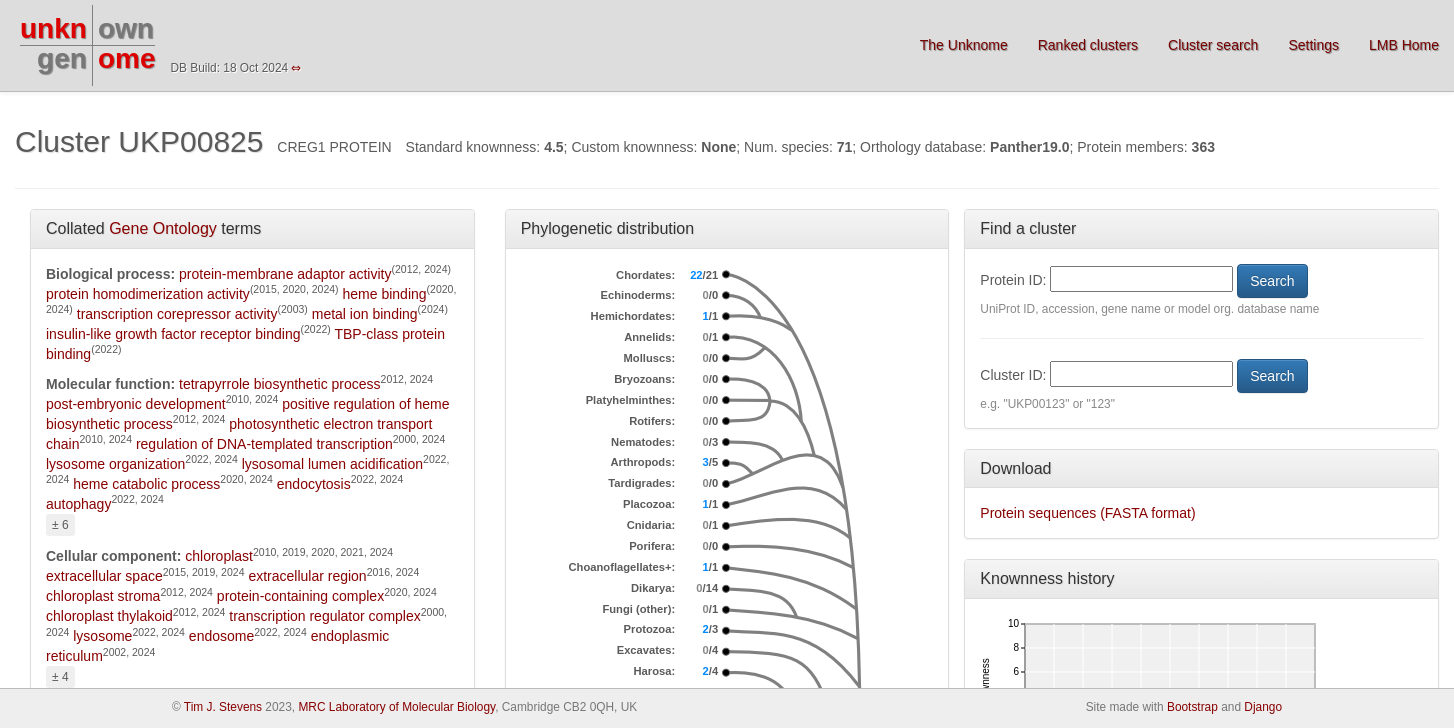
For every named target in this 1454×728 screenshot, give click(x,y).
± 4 (60, 677)
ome (127, 58)
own (126, 28)
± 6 (60, 525)
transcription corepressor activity (177, 314)
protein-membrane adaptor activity (285, 274)
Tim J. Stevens (223, 707)
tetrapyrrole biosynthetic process (280, 384)
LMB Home (1404, 45)
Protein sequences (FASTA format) (1087, 513)
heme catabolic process (146, 484)
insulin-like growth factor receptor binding (173, 334)
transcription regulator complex (324, 616)
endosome (221, 636)
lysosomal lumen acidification (332, 464)
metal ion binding (365, 314)
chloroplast (219, 556)
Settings (1313, 45)
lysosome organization (115, 464)
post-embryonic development (136, 404)
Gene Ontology (163, 228)
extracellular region (307, 576)
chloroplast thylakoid (109, 616)
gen (62, 58)
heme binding (385, 294)
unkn (53, 28)
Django (1263, 707)
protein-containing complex (300, 596)
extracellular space (104, 576)
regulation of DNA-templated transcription (264, 444)
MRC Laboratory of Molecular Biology (396, 707)
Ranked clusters (1088, 45)
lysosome (102, 636)
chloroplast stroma (103, 596)
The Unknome (964, 45)
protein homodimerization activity (148, 294)
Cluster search (1213, 45)
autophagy (78, 504)
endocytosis (314, 484)
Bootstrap (1192, 707)
